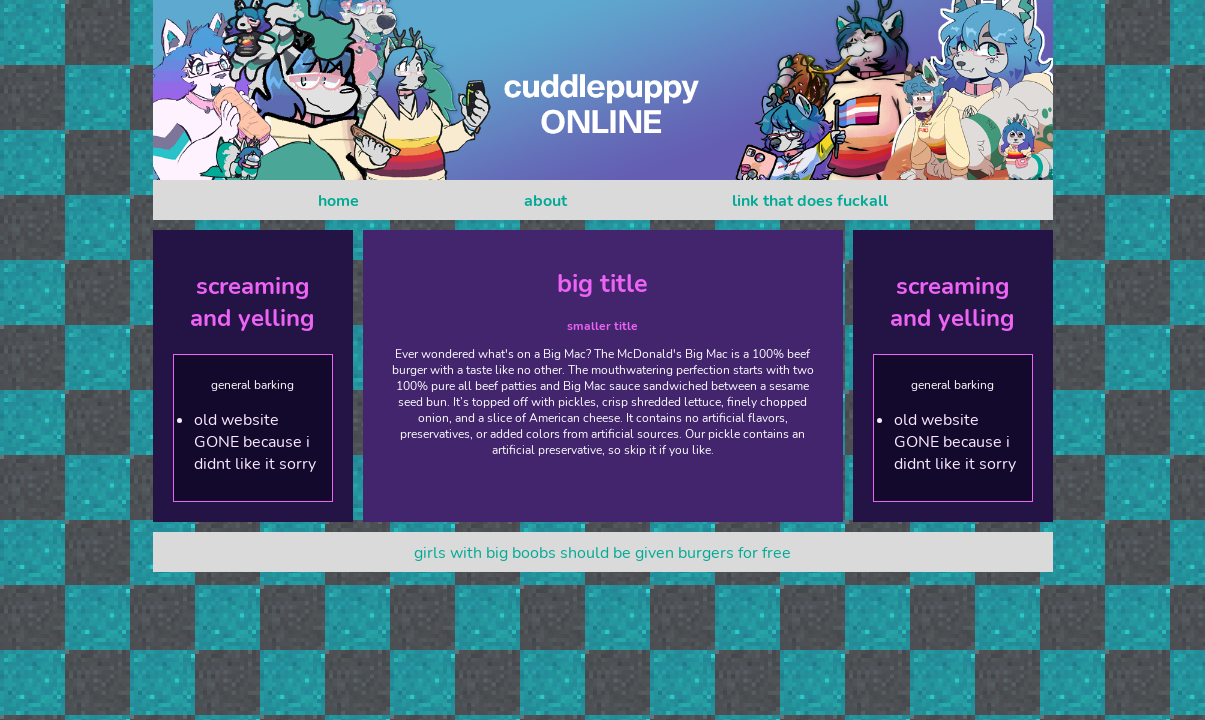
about (545, 201)
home (338, 201)
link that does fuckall (810, 201)
